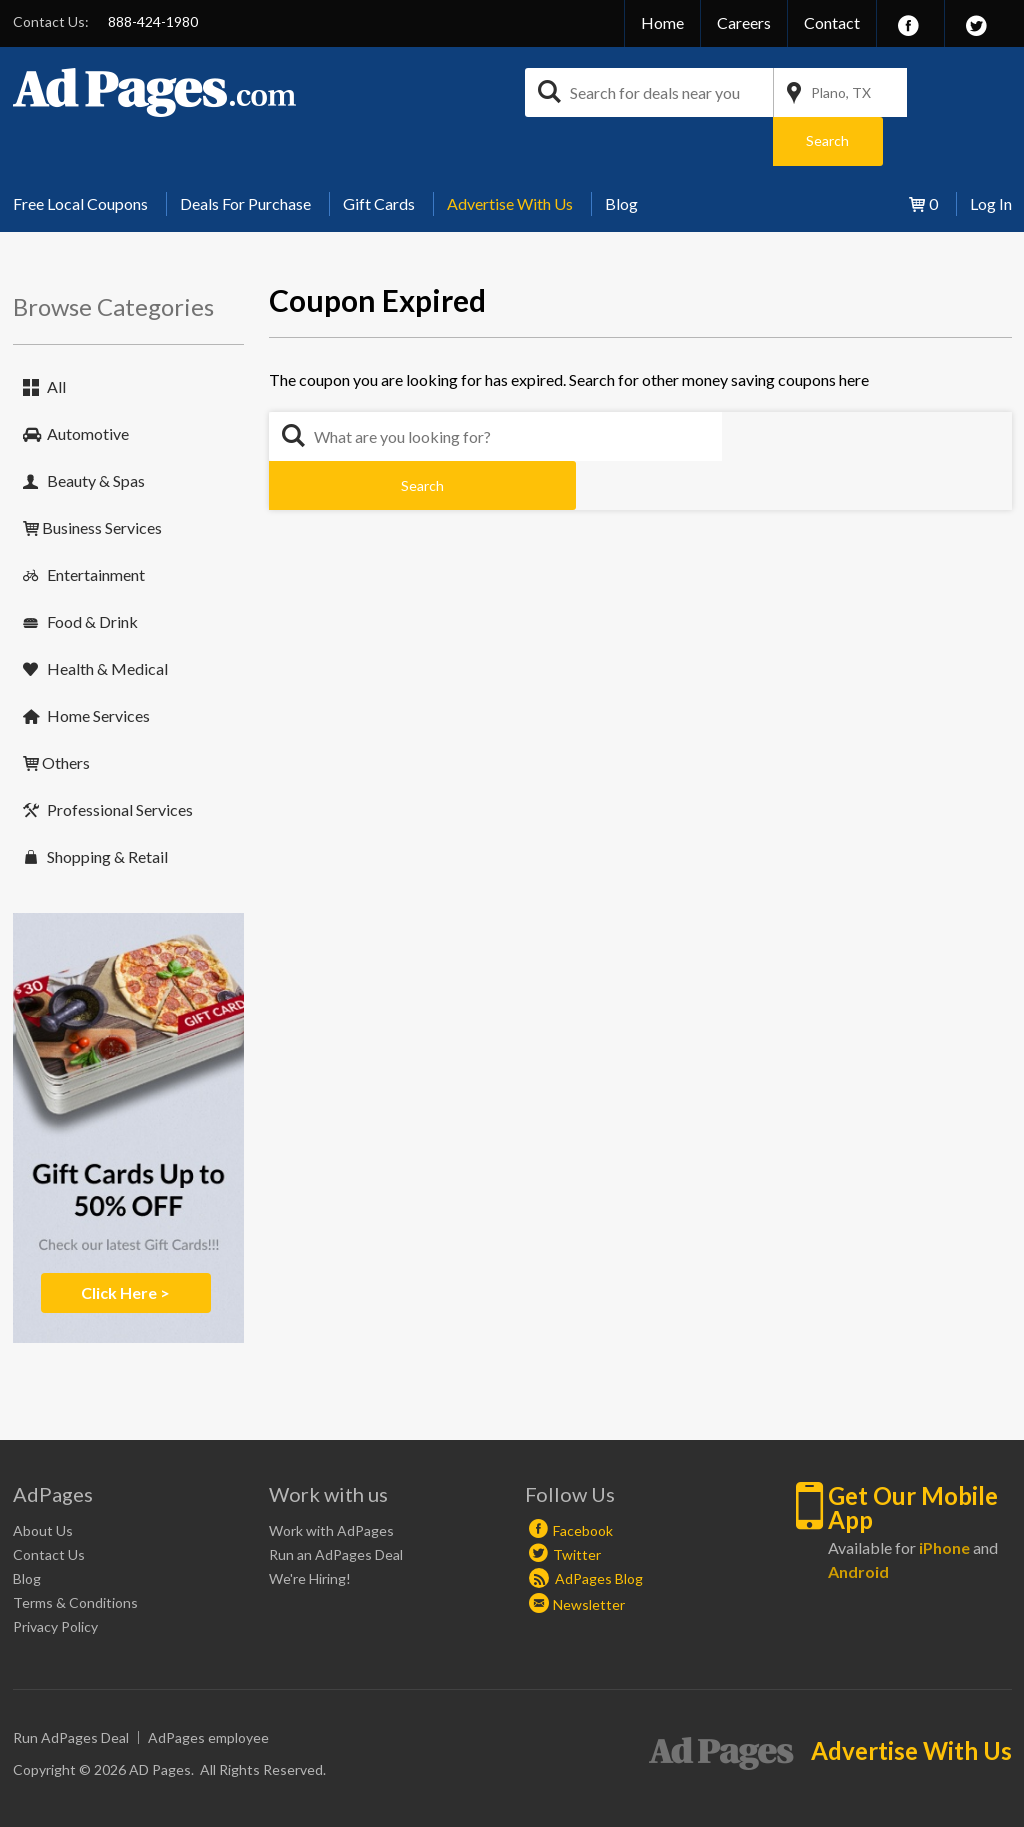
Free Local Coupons (80, 154)
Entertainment (96, 525)
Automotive (88, 384)
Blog (621, 154)
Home (662, 22)
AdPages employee (208, 1688)
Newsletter (589, 1555)
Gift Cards (379, 154)
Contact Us (49, 1505)
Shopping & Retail (107, 807)
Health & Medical (107, 619)
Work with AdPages (331, 1481)
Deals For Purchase (245, 154)
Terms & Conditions (75, 1553)
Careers (744, 22)
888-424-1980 (153, 21)
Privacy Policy (55, 1577)
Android (858, 1522)
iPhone (944, 1498)
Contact (832, 22)
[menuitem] (88, 155)
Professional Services (120, 760)
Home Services (98, 666)
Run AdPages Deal (71, 1688)
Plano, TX (841, 92)
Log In (991, 154)
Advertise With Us (510, 154)
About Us (43, 1481)
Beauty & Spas (96, 431)
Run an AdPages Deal (336, 1505)
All (56, 337)
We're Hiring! (310, 1529)
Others (66, 713)
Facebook (583, 1481)
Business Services (102, 478)
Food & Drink (92, 572)
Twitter (577, 1505)
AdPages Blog (586, 1529)
